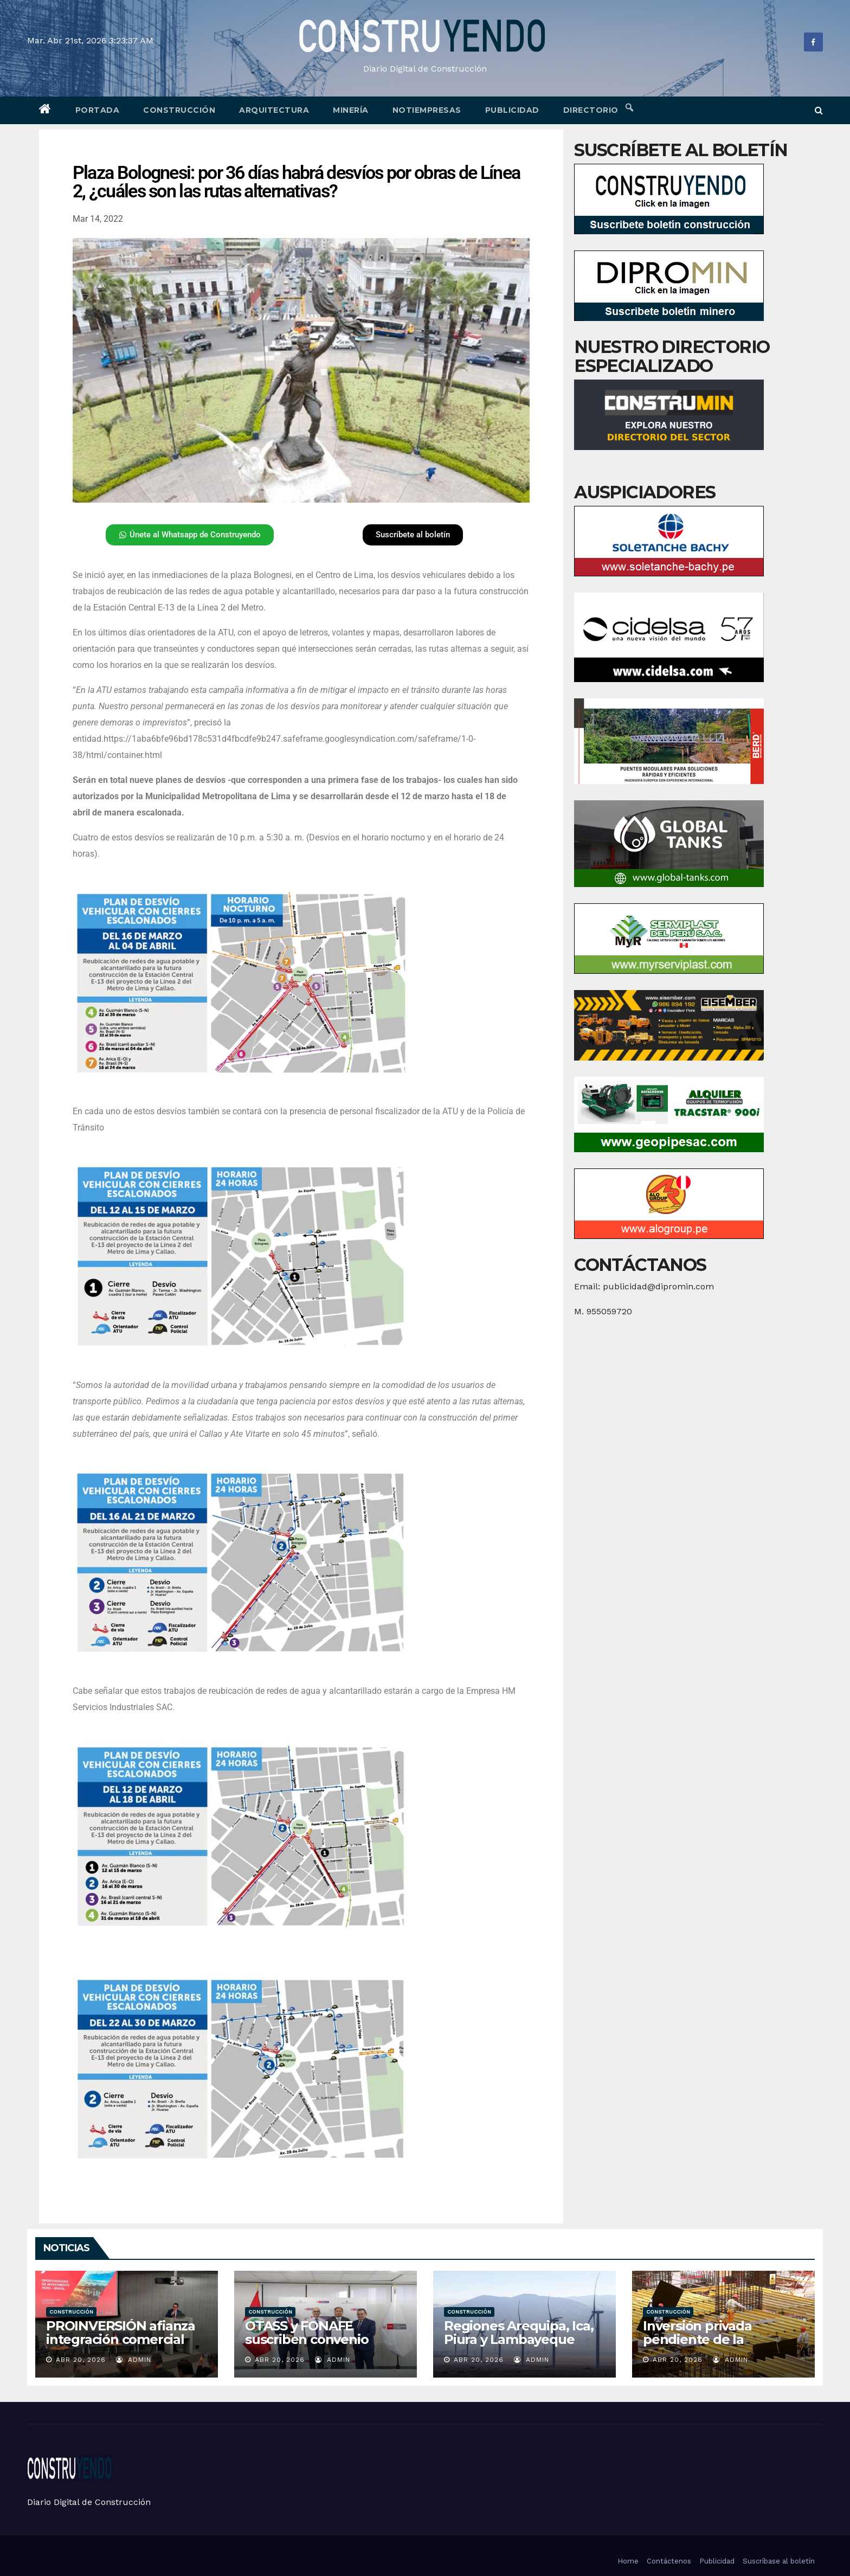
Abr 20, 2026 (81, 2359)
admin (133, 2359)
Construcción (179, 110)
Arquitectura (274, 110)
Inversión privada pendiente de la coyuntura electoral (705, 2339)
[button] (819, 110)
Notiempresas (426, 110)
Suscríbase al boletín (779, 2561)
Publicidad (512, 110)
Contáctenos (669, 2561)
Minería (351, 110)
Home (628, 2561)
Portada (97, 110)
